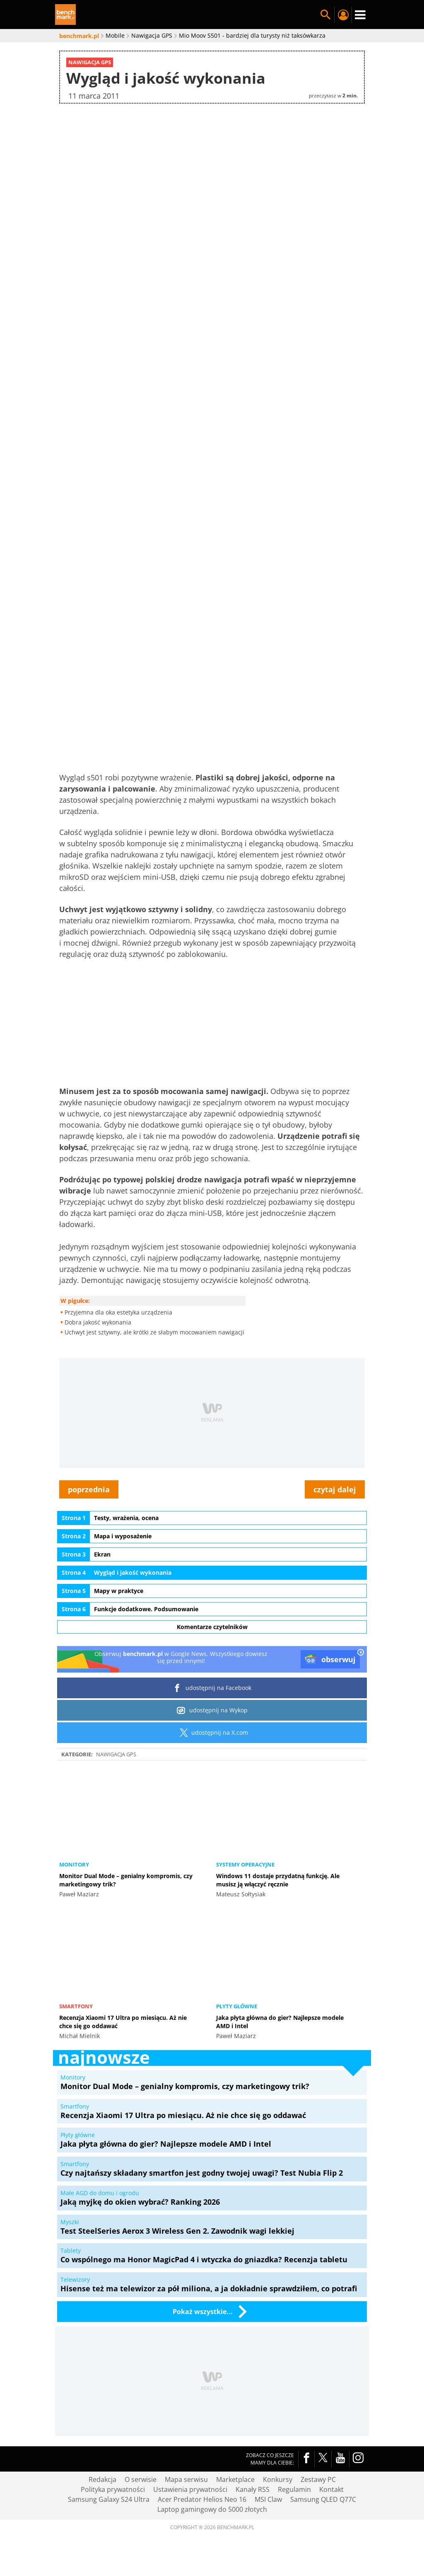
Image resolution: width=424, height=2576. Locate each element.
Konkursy (277, 2479)
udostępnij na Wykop (212, 1710)
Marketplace (235, 2479)
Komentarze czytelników (212, 1627)
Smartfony (76, 2006)
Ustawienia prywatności (190, 2489)
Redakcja (102, 2479)
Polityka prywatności (113, 2489)
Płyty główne (236, 2006)
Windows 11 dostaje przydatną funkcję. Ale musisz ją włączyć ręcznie (278, 1880)
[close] (361, 1653)
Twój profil (343, 15)
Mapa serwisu (186, 2479)
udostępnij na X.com (212, 1733)
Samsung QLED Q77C (323, 2499)
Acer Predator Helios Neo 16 (202, 2499)
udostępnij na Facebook (212, 1688)
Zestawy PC (318, 2479)
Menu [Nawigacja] (360, 15)
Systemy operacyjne (245, 1864)
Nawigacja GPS (116, 1754)
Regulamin (294, 2489)
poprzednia (89, 1489)
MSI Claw (268, 2499)
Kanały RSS (253, 2489)
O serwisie (141, 2479)
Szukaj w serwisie (325, 15)
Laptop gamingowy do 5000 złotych (212, 2509)
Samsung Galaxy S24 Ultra (108, 2499)
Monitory (74, 1864)
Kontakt (331, 2489)
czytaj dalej (334, 1489)
